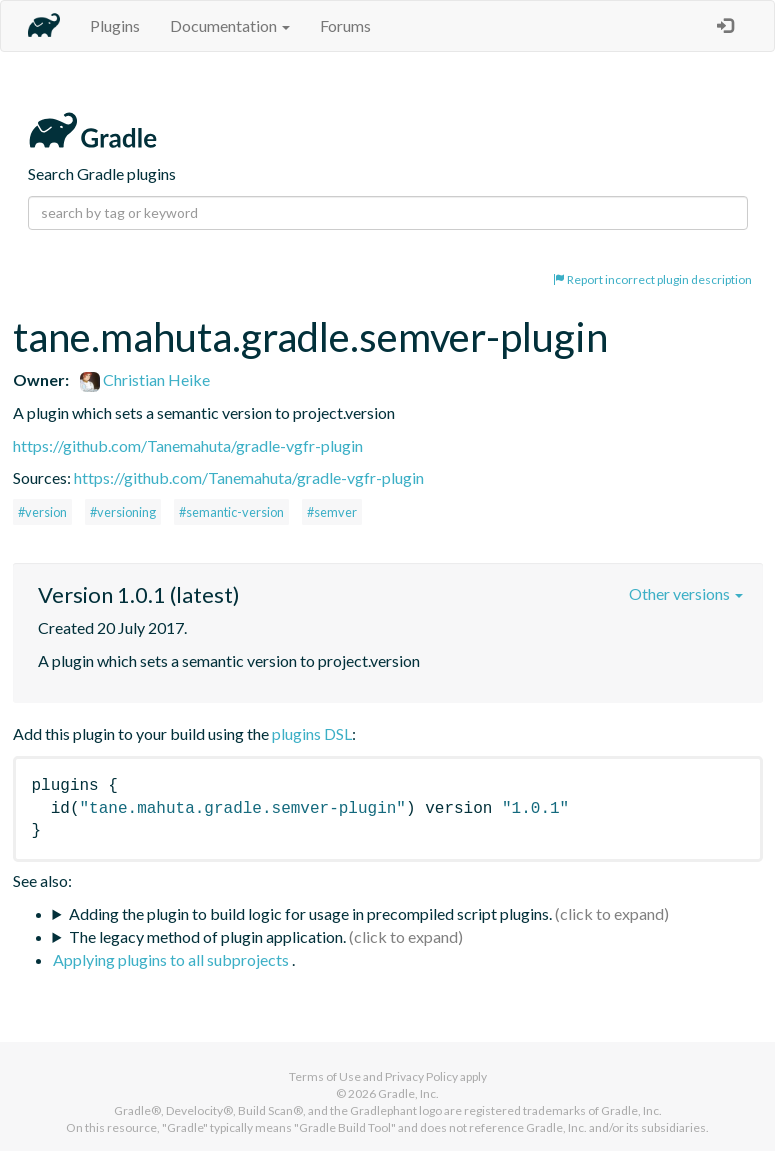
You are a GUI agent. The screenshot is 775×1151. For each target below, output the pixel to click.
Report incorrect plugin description (652, 279)
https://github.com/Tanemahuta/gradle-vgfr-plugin (188, 445)
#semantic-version (231, 512)
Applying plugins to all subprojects (172, 959)
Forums (345, 25)
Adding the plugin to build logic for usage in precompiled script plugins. (310, 913)
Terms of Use (325, 1076)
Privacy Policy (421, 1076)
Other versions (686, 593)
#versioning (123, 512)
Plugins (115, 25)
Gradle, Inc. (408, 1093)
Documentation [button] (230, 25)
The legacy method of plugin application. (207, 936)
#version (42, 512)
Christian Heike (145, 379)
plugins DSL (312, 733)
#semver (332, 512)
